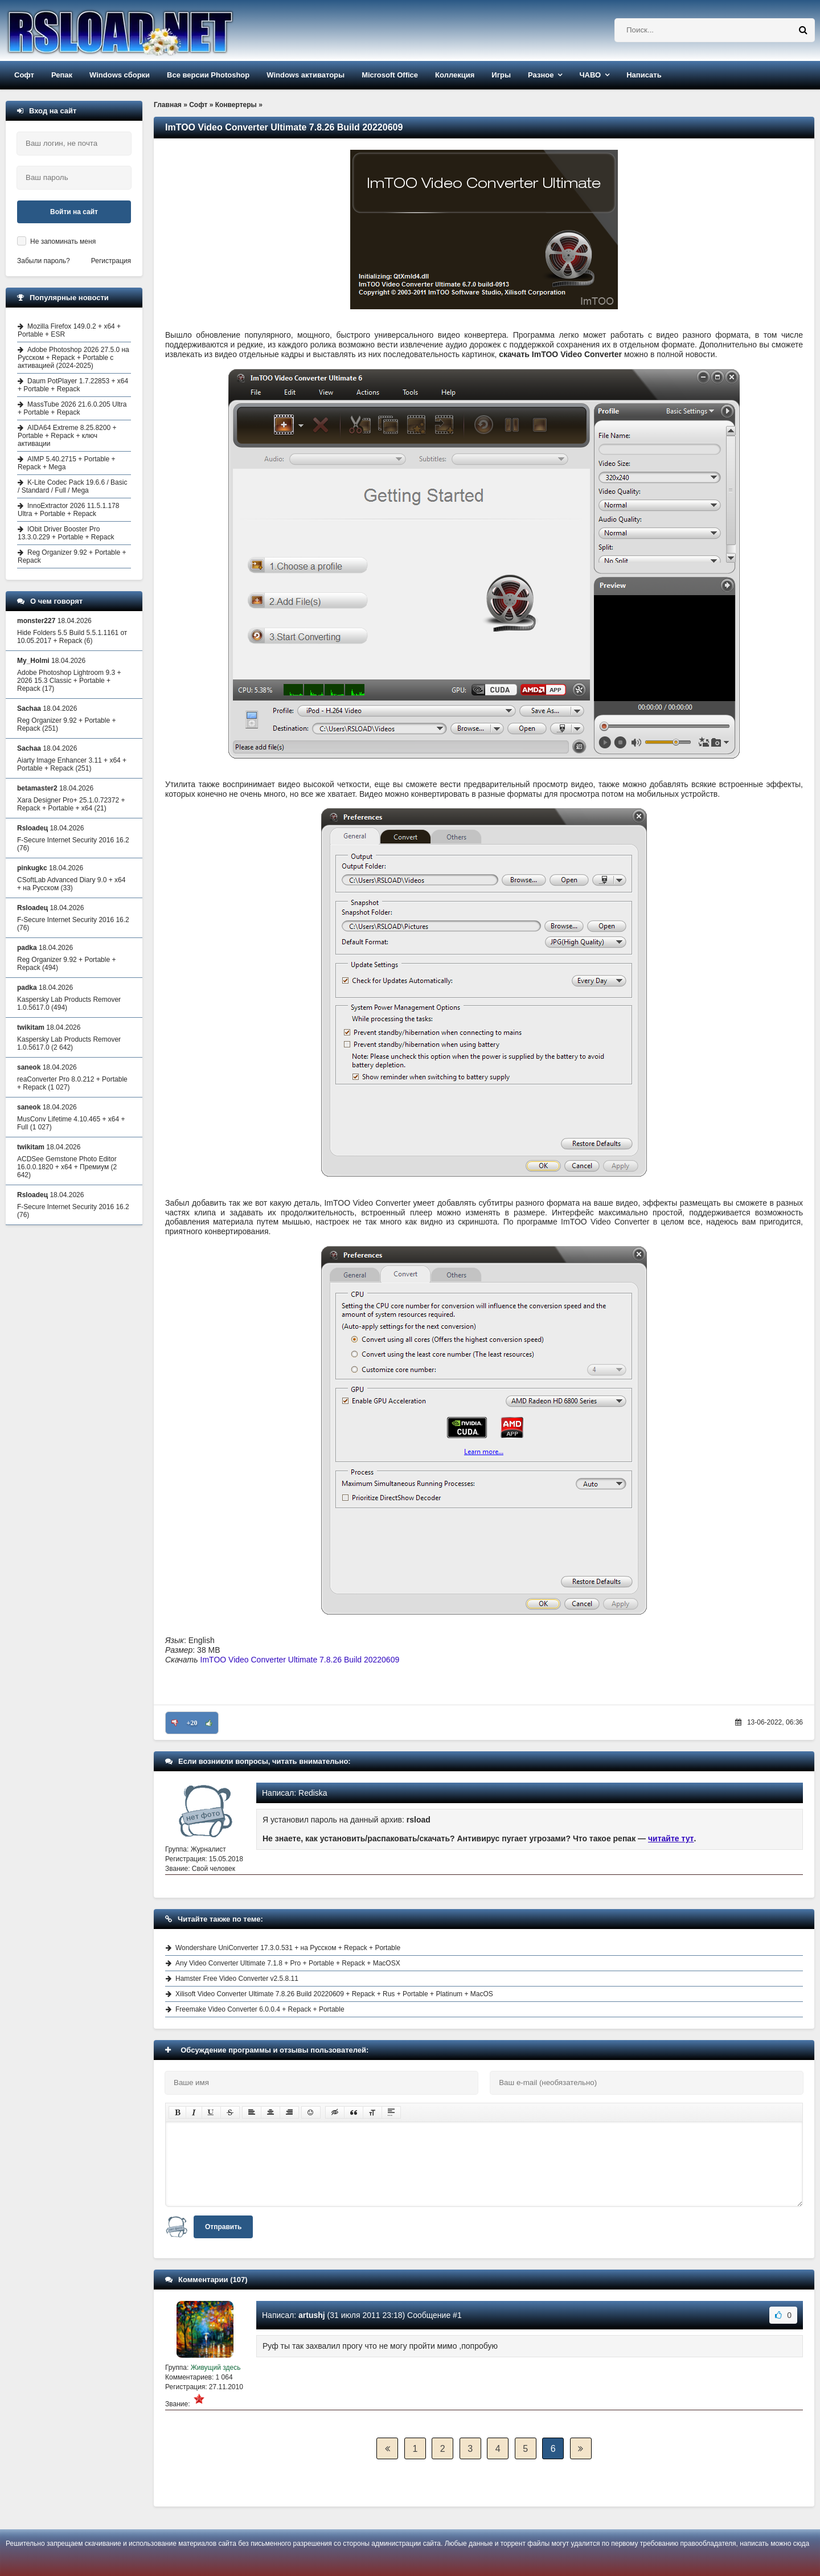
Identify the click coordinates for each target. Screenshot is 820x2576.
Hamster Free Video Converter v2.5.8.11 (236, 1979)
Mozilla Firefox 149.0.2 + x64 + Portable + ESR (69, 330)
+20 (192, 1722)
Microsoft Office (390, 75)
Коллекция (454, 75)
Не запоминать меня (63, 241)
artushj (311, 2315)
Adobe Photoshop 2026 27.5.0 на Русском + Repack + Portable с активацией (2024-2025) (73, 358)
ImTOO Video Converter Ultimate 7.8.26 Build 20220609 (300, 1659)
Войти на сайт (74, 212)
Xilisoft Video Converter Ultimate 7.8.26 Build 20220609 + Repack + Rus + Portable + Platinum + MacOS (334, 1994)
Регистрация (111, 261)
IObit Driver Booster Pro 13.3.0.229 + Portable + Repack (66, 533)
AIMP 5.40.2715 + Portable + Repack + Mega (67, 463)
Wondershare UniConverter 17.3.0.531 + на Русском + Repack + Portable (287, 1948)
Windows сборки (119, 75)
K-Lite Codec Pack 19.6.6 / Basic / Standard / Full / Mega (72, 486)
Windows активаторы (305, 75)
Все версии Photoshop (208, 75)
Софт (24, 75)
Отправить (223, 2227)
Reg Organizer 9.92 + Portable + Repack (72, 556)
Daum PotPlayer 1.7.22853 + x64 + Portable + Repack (73, 385)
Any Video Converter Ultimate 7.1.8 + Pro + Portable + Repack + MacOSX (287, 1963)
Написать (643, 75)
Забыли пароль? (43, 261)
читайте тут (671, 1838)
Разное (541, 75)
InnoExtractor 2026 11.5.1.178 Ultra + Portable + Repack (68, 510)
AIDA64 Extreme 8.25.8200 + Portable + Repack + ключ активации (67, 436)
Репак (61, 75)
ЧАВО (590, 75)
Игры (501, 75)
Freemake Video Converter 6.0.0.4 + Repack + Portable (260, 2009)
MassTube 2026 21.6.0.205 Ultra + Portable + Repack (72, 408)
